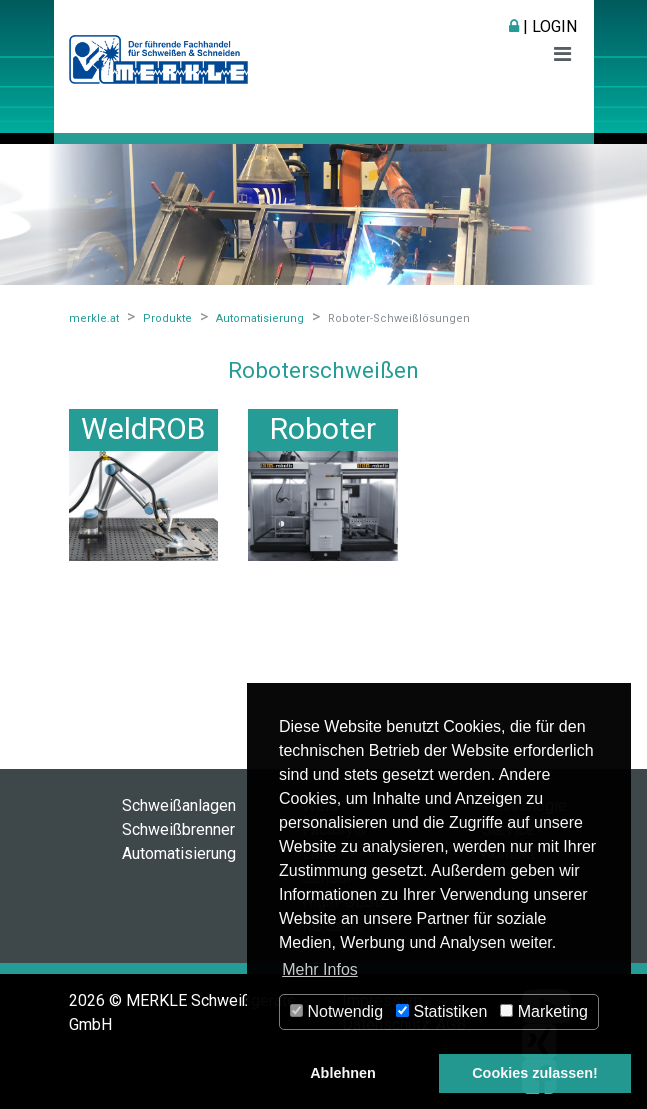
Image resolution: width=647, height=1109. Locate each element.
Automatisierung (179, 853)
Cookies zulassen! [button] (535, 1073)
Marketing (544, 1011)
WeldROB (143, 428)
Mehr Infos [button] (320, 969)
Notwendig (336, 1011)
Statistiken (441, 1011)
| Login (543, 26)
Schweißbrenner (178, 829)
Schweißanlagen (179, 805)
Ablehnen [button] (343, 1073)
